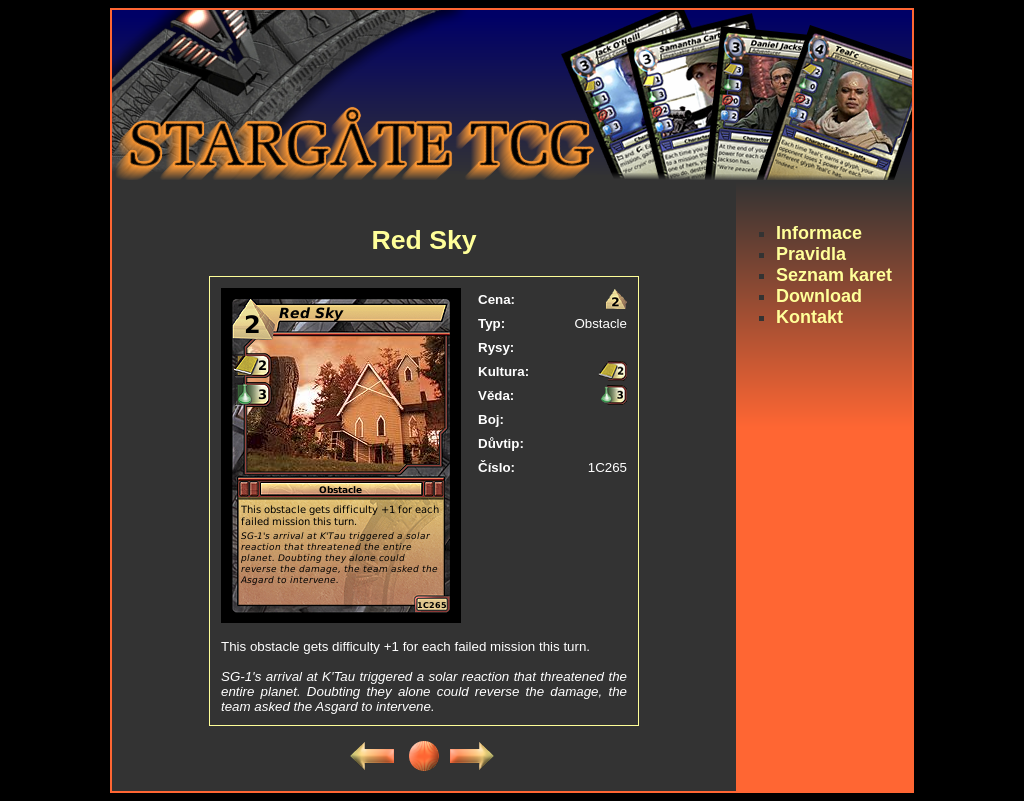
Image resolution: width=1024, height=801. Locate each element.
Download (819, 296)
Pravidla (811, 254)
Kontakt (809, 317)
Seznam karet (834, 275)
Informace (819, 233)
